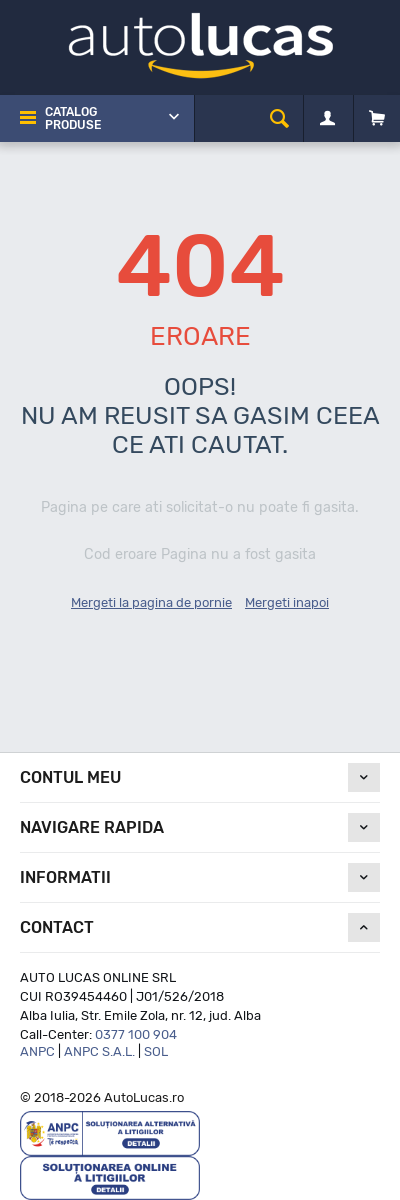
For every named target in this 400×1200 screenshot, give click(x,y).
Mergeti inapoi (287, 602)
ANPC (37, 1051)
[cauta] (279, 118)
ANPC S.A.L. (99, 1051)
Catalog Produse (73, 118)
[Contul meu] (327, 119)
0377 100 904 (136, 1034)
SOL (156, 1051)
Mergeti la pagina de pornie (151, 602)
